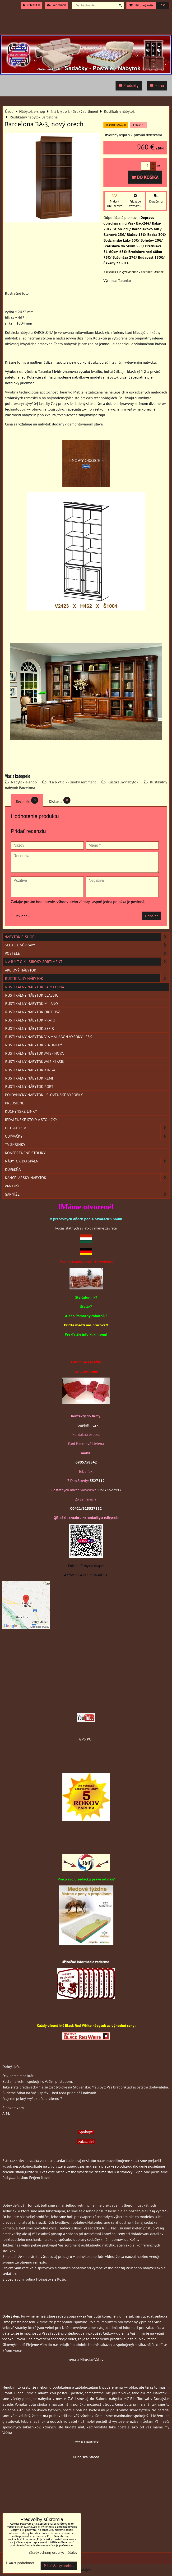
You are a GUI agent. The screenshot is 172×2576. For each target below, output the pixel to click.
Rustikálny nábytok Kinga (30, 1069)
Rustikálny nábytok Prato (30, 1020)
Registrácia (56, 5)
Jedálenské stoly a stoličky (31, 1119)
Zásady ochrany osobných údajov (53, 2552)
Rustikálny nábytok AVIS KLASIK (35, 1061)
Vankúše (12, 1186)
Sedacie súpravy (87, 945)
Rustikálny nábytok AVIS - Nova (34, 1053)
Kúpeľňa (13, 1169)
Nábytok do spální (87, 1161)
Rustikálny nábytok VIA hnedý (33, 1045)
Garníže (87, 1194)
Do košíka (145, 177)
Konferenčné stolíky (25, 1152)
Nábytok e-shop (24, 782)
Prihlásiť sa (31, 5)
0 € (163, 5)
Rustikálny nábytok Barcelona (34, 987)
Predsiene (14, 1103)
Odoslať (151, 915)
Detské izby (87, 1128)
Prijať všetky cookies (59, 2565)
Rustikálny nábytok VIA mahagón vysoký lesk (48, 1036)
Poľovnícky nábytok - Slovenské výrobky (44, 1094)
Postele (87, 953)
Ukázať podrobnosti (20, 2563)
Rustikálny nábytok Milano (31, 1003)
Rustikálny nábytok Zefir (29, 1028)
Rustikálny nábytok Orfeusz (32, 1011)
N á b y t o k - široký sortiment (72, 782)
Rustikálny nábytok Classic (31, 995)
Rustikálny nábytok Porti (30, 1086)
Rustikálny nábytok (122, 782)
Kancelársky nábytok (87, 1178)
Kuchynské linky (21, 1111)
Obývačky (87, 1136)
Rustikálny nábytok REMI (29, 1078)
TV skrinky (15, 1144)
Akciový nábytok (20, 970)
